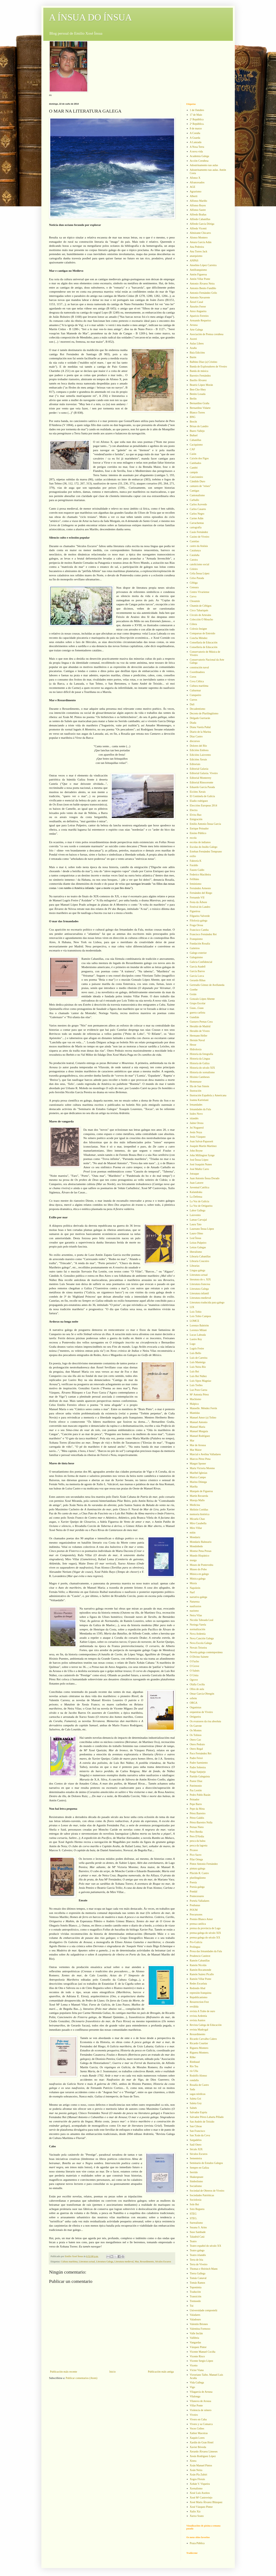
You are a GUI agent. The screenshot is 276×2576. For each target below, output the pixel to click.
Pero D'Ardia (197, 1836)
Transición (195, 2296)
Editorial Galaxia (199, 768)
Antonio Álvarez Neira (202, 283)
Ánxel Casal (196, 302)
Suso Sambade (198, 2232)
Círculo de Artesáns (200, 615)
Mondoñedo (196, 1546)
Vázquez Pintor (198, 2347)
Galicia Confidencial (201, 962)
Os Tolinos (196, 1735)
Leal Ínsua (195, 1238)
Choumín (195, 601)
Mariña (193, 1486)
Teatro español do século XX (205, 2245)
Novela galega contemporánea (206, 1652)
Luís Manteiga (197, 1362)
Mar (137, 2261)
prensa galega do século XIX (205, 1932)
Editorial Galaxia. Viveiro (204, 773)
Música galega (197, 1578)
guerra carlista (197, 1012)
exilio (193, 856)
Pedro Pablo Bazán (200, 1794)
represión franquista (200, 1992)
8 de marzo (196, 128)
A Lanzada (195, 142)
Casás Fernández (199, 532)
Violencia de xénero (200, 2410)
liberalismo (196, 1251)
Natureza (195, 1601)
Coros (193, 676)
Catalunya (195, 550)
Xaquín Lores (197, 2437)
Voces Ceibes (197, 2428)
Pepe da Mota (197, 1808)
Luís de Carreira (198, 1357)
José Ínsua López (199, 1159)
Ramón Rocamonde (200, 1969)
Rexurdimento (147, 2261)
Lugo (193, 1343)
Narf (192, 1592)
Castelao (194, 541)
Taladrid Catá (197, 2236)
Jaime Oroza (196, 1123)
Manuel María (197, 1426)
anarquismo (196, 255)
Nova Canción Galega (202, 1638)
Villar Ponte (196, 2405)
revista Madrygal (199, 2029)
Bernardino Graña (199, 403)
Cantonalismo (197, 495)
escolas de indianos (200, 842)
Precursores (196, 1914)
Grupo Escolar (197, 1003)
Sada (192, 2089)
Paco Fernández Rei (200, 1753)
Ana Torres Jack (198, 251)
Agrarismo (195, 191)
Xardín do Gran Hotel (201, 2442)
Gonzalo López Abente (202, 998)
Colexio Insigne (198, 628)
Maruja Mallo (197, 1500)
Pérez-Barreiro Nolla (201, 1822)
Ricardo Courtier (199, 2043)
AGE (192, 186)
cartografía (196, 527)
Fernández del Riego (201, 892)
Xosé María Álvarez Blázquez (206, 2502)
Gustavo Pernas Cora (201, 1021)
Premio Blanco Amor (201, 1919)
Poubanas (195, 1905)
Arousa (193, 325)
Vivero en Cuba (198, 2419)
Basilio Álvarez (198, 380)
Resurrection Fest (199, 2002)
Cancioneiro (196, 477)
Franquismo (196, 939)
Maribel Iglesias (198, 1472)
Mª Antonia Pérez (199, 1394)
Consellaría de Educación (203, 642)
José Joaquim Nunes (201, 1164)
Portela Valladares (199, 1900)
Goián (193, 994)
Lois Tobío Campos (200, 1316)
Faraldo (194, 865)
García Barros (197, 971)
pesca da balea (197, 1840)
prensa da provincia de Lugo (205, 1928)
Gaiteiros (195, 948)
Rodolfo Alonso (198, 2075)
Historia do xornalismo (202, 1072)
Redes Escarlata (198, 1983)
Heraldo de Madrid (200, 1026)
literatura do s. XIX (200, 1279)
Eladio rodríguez (199, 800)
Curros (193, 699)
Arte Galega (196, 329)
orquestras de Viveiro (201, 1712)
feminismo (195, 883)
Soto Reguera (197, 2209)
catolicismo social (199, 564)
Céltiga (193, 582)
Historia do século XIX (202, 1067)
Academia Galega (199, 156)
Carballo (194, 500)
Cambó (193, 467)
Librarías (195, 1265)
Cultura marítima (69, 2261)
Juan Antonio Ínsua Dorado (205, 1178)
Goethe (193, 989)
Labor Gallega (197, 1210)
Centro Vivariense (199, 592)
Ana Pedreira (197, 246)
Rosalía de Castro (199, 2084)
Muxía (193, 1583)
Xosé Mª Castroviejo (201, 2497)
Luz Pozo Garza (198, 1389)
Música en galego (199, 1574)
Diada (193, 722)
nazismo (194, 1610)
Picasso (194, 1850)
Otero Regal (196, 1748)
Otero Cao (195, 1739)
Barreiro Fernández (200, 375)
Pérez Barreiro (197, 1813)
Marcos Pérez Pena (200, 1458)
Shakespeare (196, 2177)
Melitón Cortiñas (199, 1509)
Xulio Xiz (195, 2511)
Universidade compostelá (203, 2310)
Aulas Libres (197, 343)
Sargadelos (196, 2140)
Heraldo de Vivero (200, 1031)
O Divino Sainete (199, 1656)
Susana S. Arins (198, 2227)
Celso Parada (197, 578)
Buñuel (193, 435)
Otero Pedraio (197, 1744)
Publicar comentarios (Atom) (81, 2378)
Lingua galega (197, 1270)
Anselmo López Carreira (203, 265)
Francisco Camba (199, 929)
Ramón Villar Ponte (200, 1978)
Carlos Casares (198, 509)
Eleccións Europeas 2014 (203, 805)
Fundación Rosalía (200, 943)
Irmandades (196, 1104)
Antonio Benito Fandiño (203, 288)
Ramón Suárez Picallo (202, 1974)
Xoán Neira (196, 2470)
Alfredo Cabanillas (200, 219)
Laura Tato (196, 1224)
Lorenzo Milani (198, 1330)
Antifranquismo (198, 269)
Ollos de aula (197, 1689)
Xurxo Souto (197, 2516)
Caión (193, 454)
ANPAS (194, 260)
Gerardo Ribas (197, 980)
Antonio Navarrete (200, 297)
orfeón (193, 1698)
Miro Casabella (198, 1523)
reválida (194, 2006)
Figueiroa (195, 911)
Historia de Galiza (199, 1063)
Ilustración (195, 1090)
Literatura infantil (199, 1293)
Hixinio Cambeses (200, 1077)
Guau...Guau (196, 1008)
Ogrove (194, 1679)
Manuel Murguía (199, 1431)
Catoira (194, 559)
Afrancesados (197, 182)
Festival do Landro (200, 906)
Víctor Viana (197, 2370)
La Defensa (196, 1196)
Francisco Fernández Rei (203, 934)
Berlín (193, 398)
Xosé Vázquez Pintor (201, 2506)
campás (194, 472)
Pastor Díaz (196, 1781)
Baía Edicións (197, 352)
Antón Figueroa (198, 274)
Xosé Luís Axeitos (200, 2492)
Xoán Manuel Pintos (201, 2465)
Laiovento (195, 1215)
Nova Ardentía (198, 1633)
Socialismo (196, 2186)
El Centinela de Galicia (202, 796)
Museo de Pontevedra (201, 1564)
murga (193, 1560)
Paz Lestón (196, 1790)
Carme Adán (196, 518)
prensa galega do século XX (205, 1937)
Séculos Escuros (163, 2261)
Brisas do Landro (199, 426)
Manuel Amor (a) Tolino (203, 1417)
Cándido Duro (197, 481)
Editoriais (195, 764)
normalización (197, 1629)
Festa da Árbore (198, 902)
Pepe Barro (196, 1804)
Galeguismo (196, 957)
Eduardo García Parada (202, 787)
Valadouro (195, 2319)
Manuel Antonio (198, 1422)
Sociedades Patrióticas (202, 2195)
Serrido (194, 2172)
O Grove (194, 1666)
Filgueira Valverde (200, 915)
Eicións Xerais (198, 791)
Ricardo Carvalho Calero (203, 2038)
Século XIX (196, 2149)
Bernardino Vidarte (200, 407)
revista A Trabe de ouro (202, 2011)
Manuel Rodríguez (200, 1435)
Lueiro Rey (196, 1339)
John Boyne (196, 1150)
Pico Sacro (195, 1854)
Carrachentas (197, 523)
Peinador (194, 1799)
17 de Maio (196, 114)
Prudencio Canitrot (200, 1955)
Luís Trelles (196, 1385)
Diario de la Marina (200, 731)
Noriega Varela (198, 1624)
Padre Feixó (196, 1758)
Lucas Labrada (198, 1334)
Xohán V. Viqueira (200, 2483)
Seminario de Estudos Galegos (206, 2163)
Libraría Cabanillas (200, 1256)
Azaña (193, 348)
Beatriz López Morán (201, 384)
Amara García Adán (200, 242)
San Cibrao (196, 2126)
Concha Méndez (198, 638)
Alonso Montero (199, 237)
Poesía (193, 1882)
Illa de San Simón (199, 1086)
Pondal (193, 1891)
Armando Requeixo (200, 320)
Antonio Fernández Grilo (203, 292)
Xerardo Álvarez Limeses (204, 2451)
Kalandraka (196, 1192)
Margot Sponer (198, 1463)
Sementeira (196, 2158)
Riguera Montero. (199, 2052)
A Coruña (195, 133)
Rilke (193, 2057)
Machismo (195, 1399)
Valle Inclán (196, 2333)
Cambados (195, 463)
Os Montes (196, 1730)
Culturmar (195, 690)
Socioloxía (195, 2199)
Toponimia (195, 2287)
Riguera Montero (199, 2048)
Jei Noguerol (197, 1127)
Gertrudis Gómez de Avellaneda (207, 985)
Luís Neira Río (198, 1366)
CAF (192, 449)
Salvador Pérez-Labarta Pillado (207, 2117)
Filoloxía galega (198, 920)
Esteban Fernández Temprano (206, 851)
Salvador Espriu (198, 2112)
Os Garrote (196, 1725)
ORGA (193, 1702)
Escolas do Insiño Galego (203, 846)
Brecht (193, 421)
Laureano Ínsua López (202, 1228)
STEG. (193, 2218)
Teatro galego (197, 2250)
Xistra (193, 2460)
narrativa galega (198, 1597)
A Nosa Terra (197, 146)
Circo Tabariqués (199, 610)
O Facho (194, 1661)
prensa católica (198, 1923)
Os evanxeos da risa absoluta (205, 1721)
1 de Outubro (197, 110)
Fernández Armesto (200, 888)
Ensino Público (198, 833)
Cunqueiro (195, 695)
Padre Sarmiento (199, 1762)
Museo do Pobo (198, 1569)
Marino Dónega (198, 1482)
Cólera (193, 624)
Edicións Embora (199, 750)
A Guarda (195, 137)
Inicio (112, 2371)
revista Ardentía (198, 2015)
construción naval (199, 667)
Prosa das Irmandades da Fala (206, 1951)
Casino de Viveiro (199, 536)
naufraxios (195, 1606)
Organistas (195, 1707)
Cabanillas (195, 440)
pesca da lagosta (198, 1845)
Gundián (194, 1017)
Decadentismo (197, 708)
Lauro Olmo (196, 1233)
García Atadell (197, 966)
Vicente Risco (197, 2356)
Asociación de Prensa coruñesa (206, 334)
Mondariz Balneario (200, 1541)
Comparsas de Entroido (202, 633)
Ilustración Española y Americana (208, 1095)
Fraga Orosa (196, 925)
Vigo (192, 2387)
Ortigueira (195, 1716)
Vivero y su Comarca (201, 2424)
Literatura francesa (200, 1284)
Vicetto (193, 2365)
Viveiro (194, 2414)
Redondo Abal (197, 1988)
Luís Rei (194, 1371)
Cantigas (194, 490)
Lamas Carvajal (198, 1219)
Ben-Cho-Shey (198, 389)
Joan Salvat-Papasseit (201, 1141)
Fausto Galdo (197, 869)
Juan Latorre (196, 1182)
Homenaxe (196, 1081)
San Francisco (197, 2130)
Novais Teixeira (198, 1647)
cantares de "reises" (200, 486)
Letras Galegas (198, 1247)
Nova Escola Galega (201, 1643)
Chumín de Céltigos (200, 605)
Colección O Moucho (201, 619)
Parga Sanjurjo (198, 1771)
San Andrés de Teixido (202, 2121)
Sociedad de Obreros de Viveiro (207, 2190)
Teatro (193, 2241)
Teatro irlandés (198, 2255)
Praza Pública (197, 2543)
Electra (193, 810)
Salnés (193, 2107)
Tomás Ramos (197, 2282)
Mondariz (195, 1537)
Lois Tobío (196, 1311)
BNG (193, 417)
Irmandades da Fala (200, 1109)
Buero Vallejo (197, 430)
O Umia (194, 1675)
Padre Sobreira (198, 1767)
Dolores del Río (198, 745)
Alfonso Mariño (198, 200)
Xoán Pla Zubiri (198, 2474)
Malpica (194, 1403)
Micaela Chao (197, 1518)
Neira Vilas (196, 1615)
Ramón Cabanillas (200, 1960)
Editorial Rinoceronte (201, 782)
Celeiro (194, 569)
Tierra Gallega (197, 2273)
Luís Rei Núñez (198, 1376)
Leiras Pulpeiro (198, 1242)
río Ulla (194, 2071)
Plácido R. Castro (199, 1873)
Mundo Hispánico (199, 1555)
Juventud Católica (199, 1187)
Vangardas (195, 2342)
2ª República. (197, 123)
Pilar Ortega (196, 1859)
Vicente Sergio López (201, 2360)
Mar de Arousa (198, 1445)
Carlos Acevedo (198, 504)
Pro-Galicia (196, 1942)
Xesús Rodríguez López (203, 2456)
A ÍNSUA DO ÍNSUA (90, 17)
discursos (195, 741)
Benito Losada (197, 394)
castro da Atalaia (199, 546)
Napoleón (195, 1587)
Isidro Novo (196, 1113)
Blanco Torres (197, 412)
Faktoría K (195, 860)
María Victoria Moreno (202, 1468)
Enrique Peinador (199, 828)
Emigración (196, 819)
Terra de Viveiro (198, 2264)
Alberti (193, 196)
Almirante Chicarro (200, 232)
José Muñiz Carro (199, 1169)
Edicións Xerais (198, 759)
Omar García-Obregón (202, 1693)
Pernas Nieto (197, 1827)
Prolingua (195, 1946)
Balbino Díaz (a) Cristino (203, 361)
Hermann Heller (198, 1035)
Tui (191, 2305)
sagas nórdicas (197, 2094)
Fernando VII (197, 897)
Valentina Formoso (200, 2328)
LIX (192, 1307)
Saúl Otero (195, 2144)
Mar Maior (196, 1449)
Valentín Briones (199, 2324)
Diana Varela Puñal (200, 727)
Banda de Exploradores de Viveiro (208, 366)
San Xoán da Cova (200, 2135)
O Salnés (194, 1670)
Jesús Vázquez (198, 1136)
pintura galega (197, 1868)
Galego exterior (198, 952)
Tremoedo (195, 2301)
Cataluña (194, 555)
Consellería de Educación (203, 647)
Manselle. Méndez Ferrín (203, 1408)
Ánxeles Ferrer (198, 306)
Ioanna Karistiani (199, 1100)
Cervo (193, 596)
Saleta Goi (195, 2098)
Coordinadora (197, 672)
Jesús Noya (196, 1132)
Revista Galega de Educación (205, 2025)
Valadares (195, 2314)
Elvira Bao (195, 814)
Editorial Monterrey (200, 777)
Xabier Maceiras (199, 2433)
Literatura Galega (104, 2261)
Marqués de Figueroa (201, 1491)
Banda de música (199, 371)
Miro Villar (196, 1528)
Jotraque (194, 1173)
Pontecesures (197, 1896)
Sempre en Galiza (199, 2167)
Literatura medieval (124, 2261)
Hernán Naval (197, 1040)
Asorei (193, 338)
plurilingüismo (198, 1877)
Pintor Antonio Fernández (204, 1863)
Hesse (193, 1044)
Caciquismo (196, 444)
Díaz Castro (196, 736)
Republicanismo (198, 1997)
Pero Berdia (196, 1831)
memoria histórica (199, 1514)
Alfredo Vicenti (198, 228)
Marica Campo (198, 1477)
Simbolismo (196, 2181)
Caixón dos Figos (199, 458)
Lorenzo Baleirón (199, 1325)
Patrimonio (196, 1785)
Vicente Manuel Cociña (202, 2351)
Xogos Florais (197, 2479)
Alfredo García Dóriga (202, 223)
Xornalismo (196, 2488)
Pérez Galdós (197, 1817)
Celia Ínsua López (199, 573)
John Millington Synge (202, 1155)
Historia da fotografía (201, 1054)
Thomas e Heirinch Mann (203, 2268)
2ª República (196, 119)
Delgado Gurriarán (200, 718)
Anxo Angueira (198, 311)
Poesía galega (197, 1886)
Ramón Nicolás (198, 1965)
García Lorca (197, 975)
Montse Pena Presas (200, 1551)
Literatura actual (87, 2261)
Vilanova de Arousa (200, 2401)
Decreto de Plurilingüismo (204, 713)
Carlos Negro (197, 513)
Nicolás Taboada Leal (201, 1620)
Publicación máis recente (63, 2371)
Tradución (195, 2291)
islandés (194, 1118)
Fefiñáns (194, 879)
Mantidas (195, 1412)
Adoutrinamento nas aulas (204, 165)
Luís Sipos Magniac (200, 1380)
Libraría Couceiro (199, 1261)
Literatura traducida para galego (207, 1302)
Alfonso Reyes (198, 205)
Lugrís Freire (197, 1348)
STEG (193, 2213)
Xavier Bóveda (198, 2447)
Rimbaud (195, 2061)
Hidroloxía (196, 1049)
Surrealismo (196, 2222)
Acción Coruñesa (199, 160)
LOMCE (194, 1320)
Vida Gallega (197, 2382)
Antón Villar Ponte (200, 278)
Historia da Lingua (200, 1058)
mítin (193, 1532)
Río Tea (194, 2066)
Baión (193, 357)
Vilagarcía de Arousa (201, 2391)
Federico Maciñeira (200, 874)
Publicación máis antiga (161, 2371)
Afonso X (195, 177)
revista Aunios (197, 2020)
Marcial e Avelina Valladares (205, 1454)
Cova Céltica (197, 681)
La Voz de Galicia (199, 1201)
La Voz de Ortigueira (201, 1205)
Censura (194, 587)
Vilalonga (195, 2396)
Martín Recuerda (199, 1495)
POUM (193, 1909)
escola (193, 837)
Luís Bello (195, 1353)
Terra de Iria (196, 2259)
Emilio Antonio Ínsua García (205, 823)
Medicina (195, 1505)
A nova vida (196, 151)
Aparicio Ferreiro (199, 315)
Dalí (192, 704)
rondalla (194, 2080)
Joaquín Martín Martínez (203, 1146)
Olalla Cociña (197, 1684)
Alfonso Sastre (198, 209)
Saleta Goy (196, 2103)
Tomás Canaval (198, 2278)
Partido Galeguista (200, 1776)
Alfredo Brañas (198, 214)
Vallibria (194, 2337)
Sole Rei (194, 2204)
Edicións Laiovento (200, 754)
